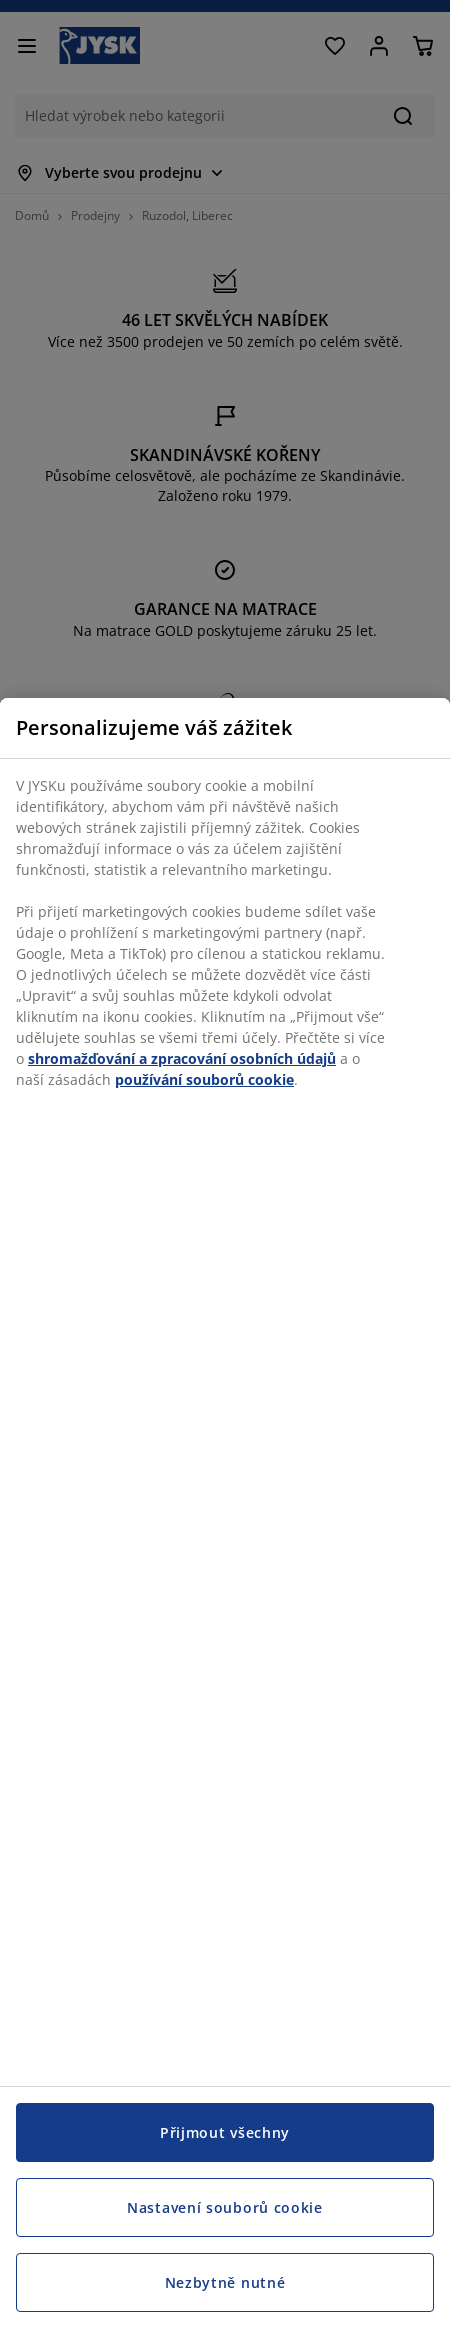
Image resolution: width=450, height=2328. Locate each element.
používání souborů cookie (204, 1079)
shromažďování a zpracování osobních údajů (182, 1058)
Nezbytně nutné (225, 2282)
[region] (225, 1513)
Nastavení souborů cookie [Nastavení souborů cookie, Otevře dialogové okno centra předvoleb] (225, 2207)
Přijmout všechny (225, 2132)
